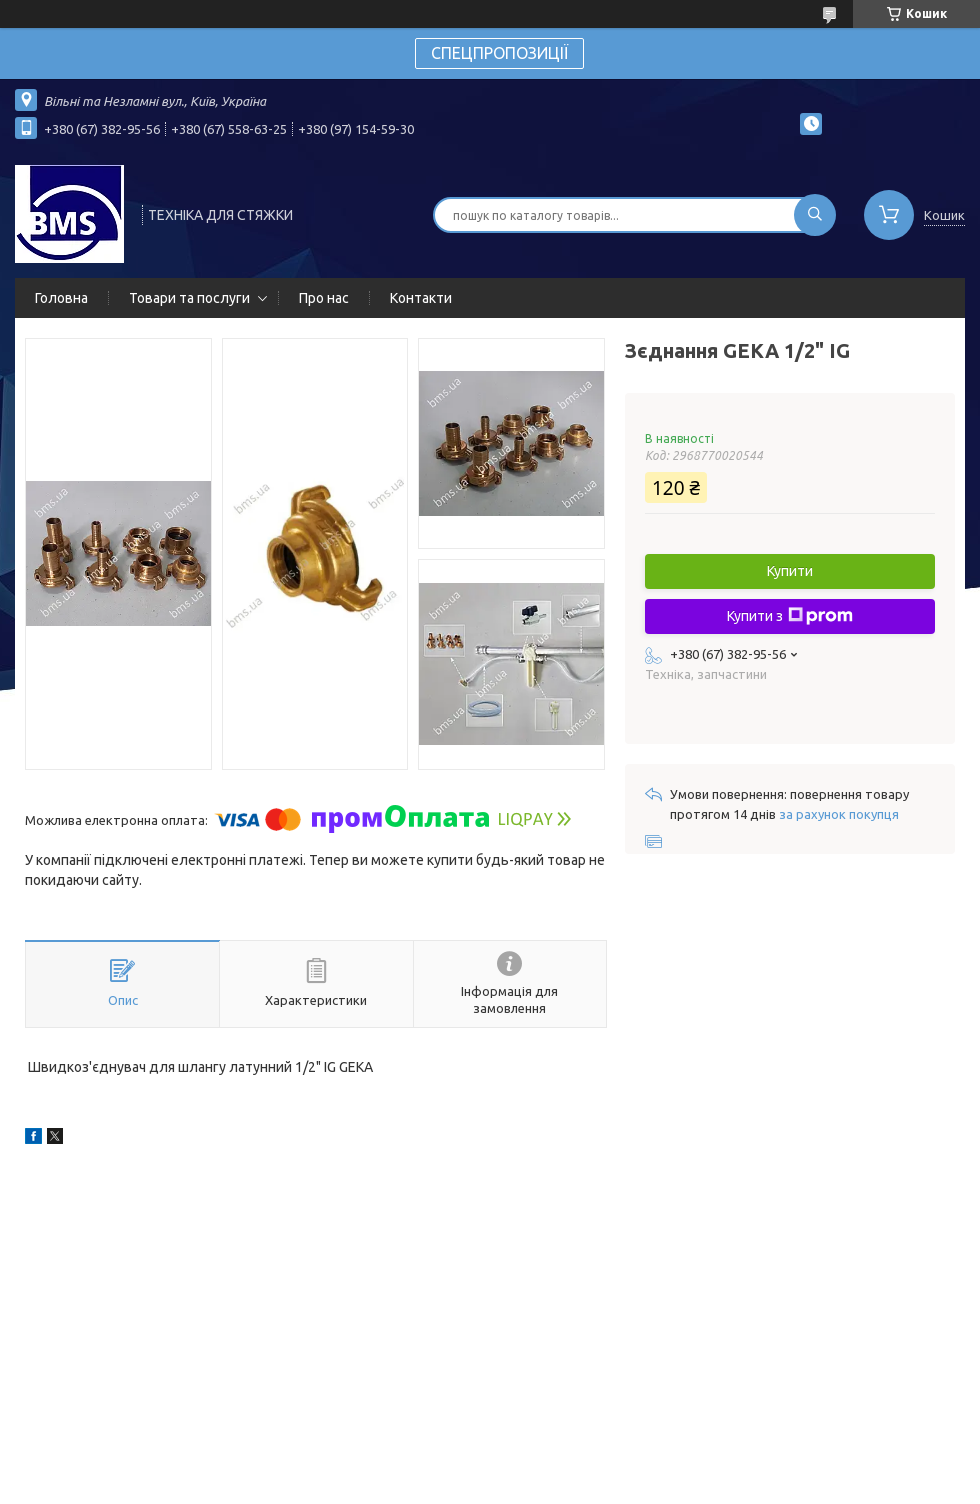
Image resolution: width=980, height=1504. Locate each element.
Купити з (790, 616)
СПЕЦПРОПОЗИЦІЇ (499, 53)
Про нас (324, 298)
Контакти (421, 298)
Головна (61, 298)
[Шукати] (815, 215)
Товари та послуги (189, 298)
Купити (790, 571)
